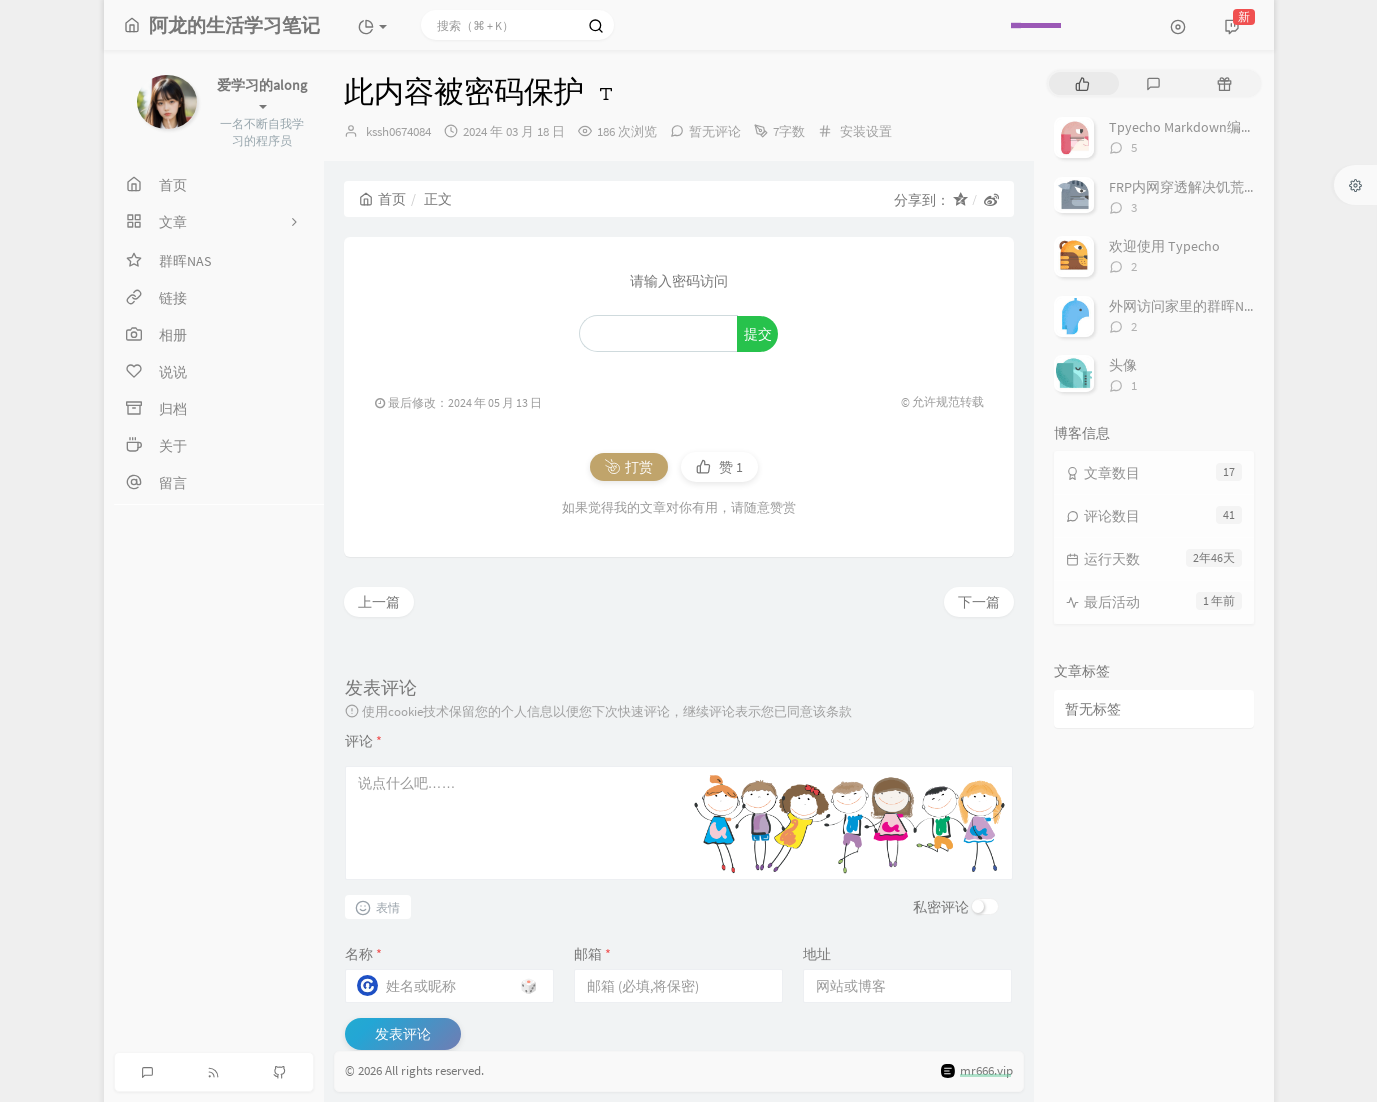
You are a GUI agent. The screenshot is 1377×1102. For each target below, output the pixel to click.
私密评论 (941, 907)
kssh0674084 (398, 131)
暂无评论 (715, 131)
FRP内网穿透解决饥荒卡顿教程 (1204, 187)
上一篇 (379, 602)
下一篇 (979, 602)
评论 (363, 741)
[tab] (1082, 83)
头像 (1123, 365)
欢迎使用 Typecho (1164, 246)
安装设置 (866, 131)
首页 (382, 199)
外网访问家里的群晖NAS (1184, 306)
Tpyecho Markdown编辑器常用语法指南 (1231, 127)
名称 (363, 954)
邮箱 (592, 954)
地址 (817, 954)
